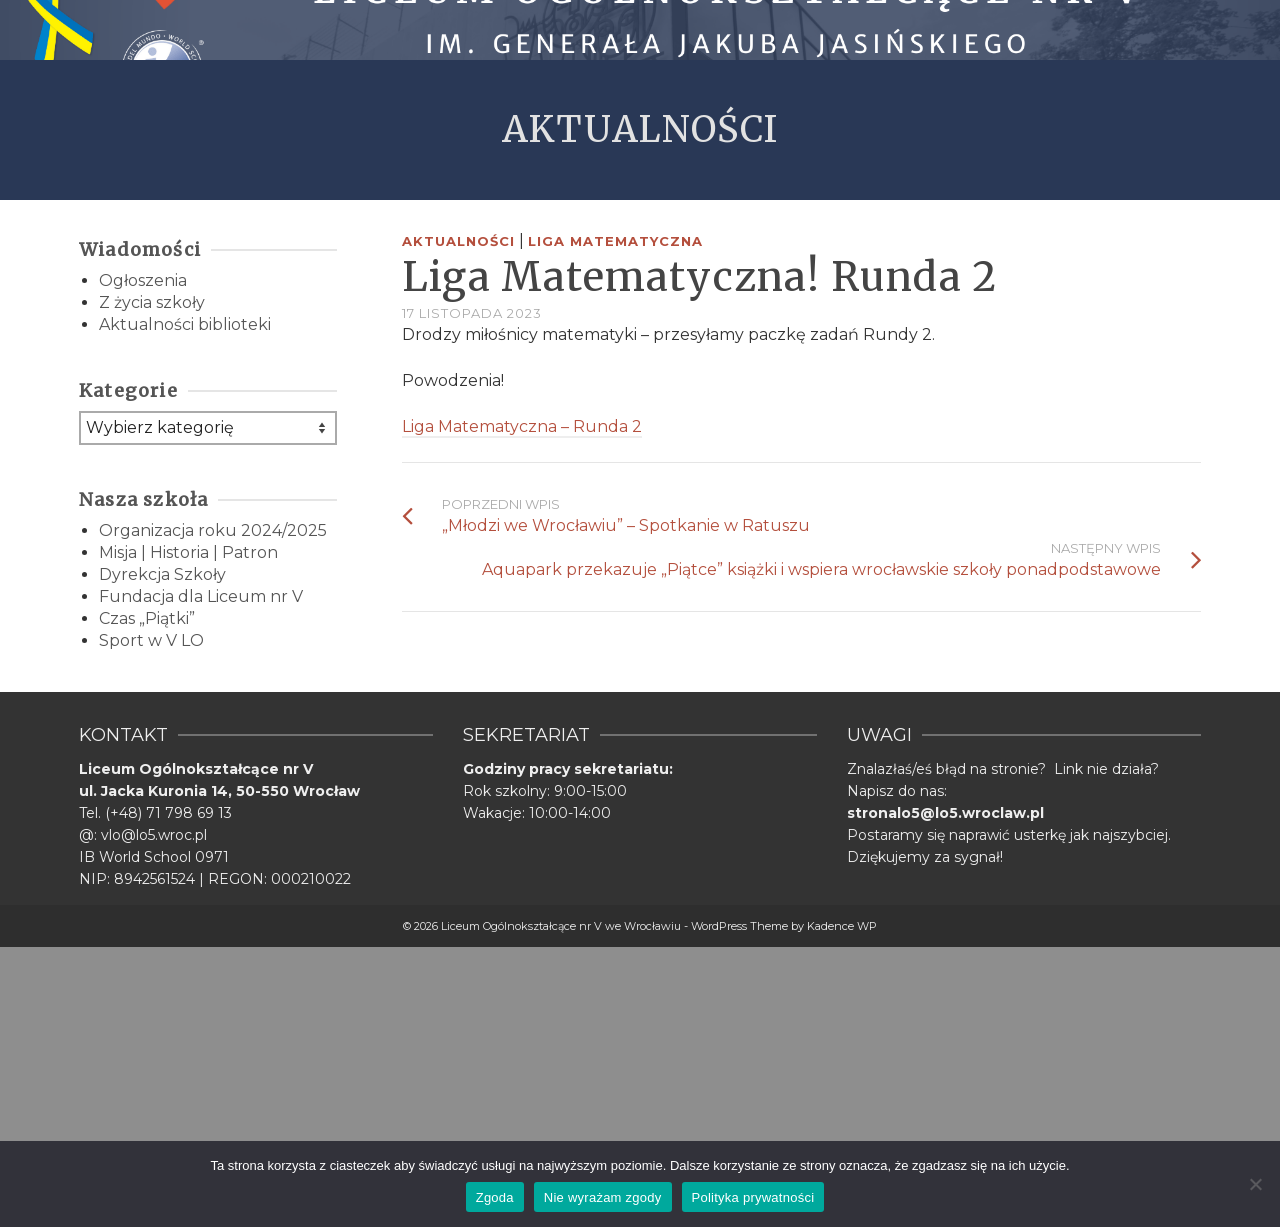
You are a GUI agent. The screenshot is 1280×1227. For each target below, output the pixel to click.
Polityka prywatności (753, 1197)
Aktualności (458, 241)
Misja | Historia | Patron (188, 552)
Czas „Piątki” (147, 618)
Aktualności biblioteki (185, 324)
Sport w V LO (151, 640)
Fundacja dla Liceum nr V (201, 596)
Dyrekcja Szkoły (162, 574)
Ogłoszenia (143, 280)
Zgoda (495, 1197)
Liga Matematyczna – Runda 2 (522, 426)
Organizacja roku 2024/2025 (213, 530)
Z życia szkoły (152, 302)
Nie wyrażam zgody (603, 1197)
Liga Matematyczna (615, 241)
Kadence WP (842, 926)
